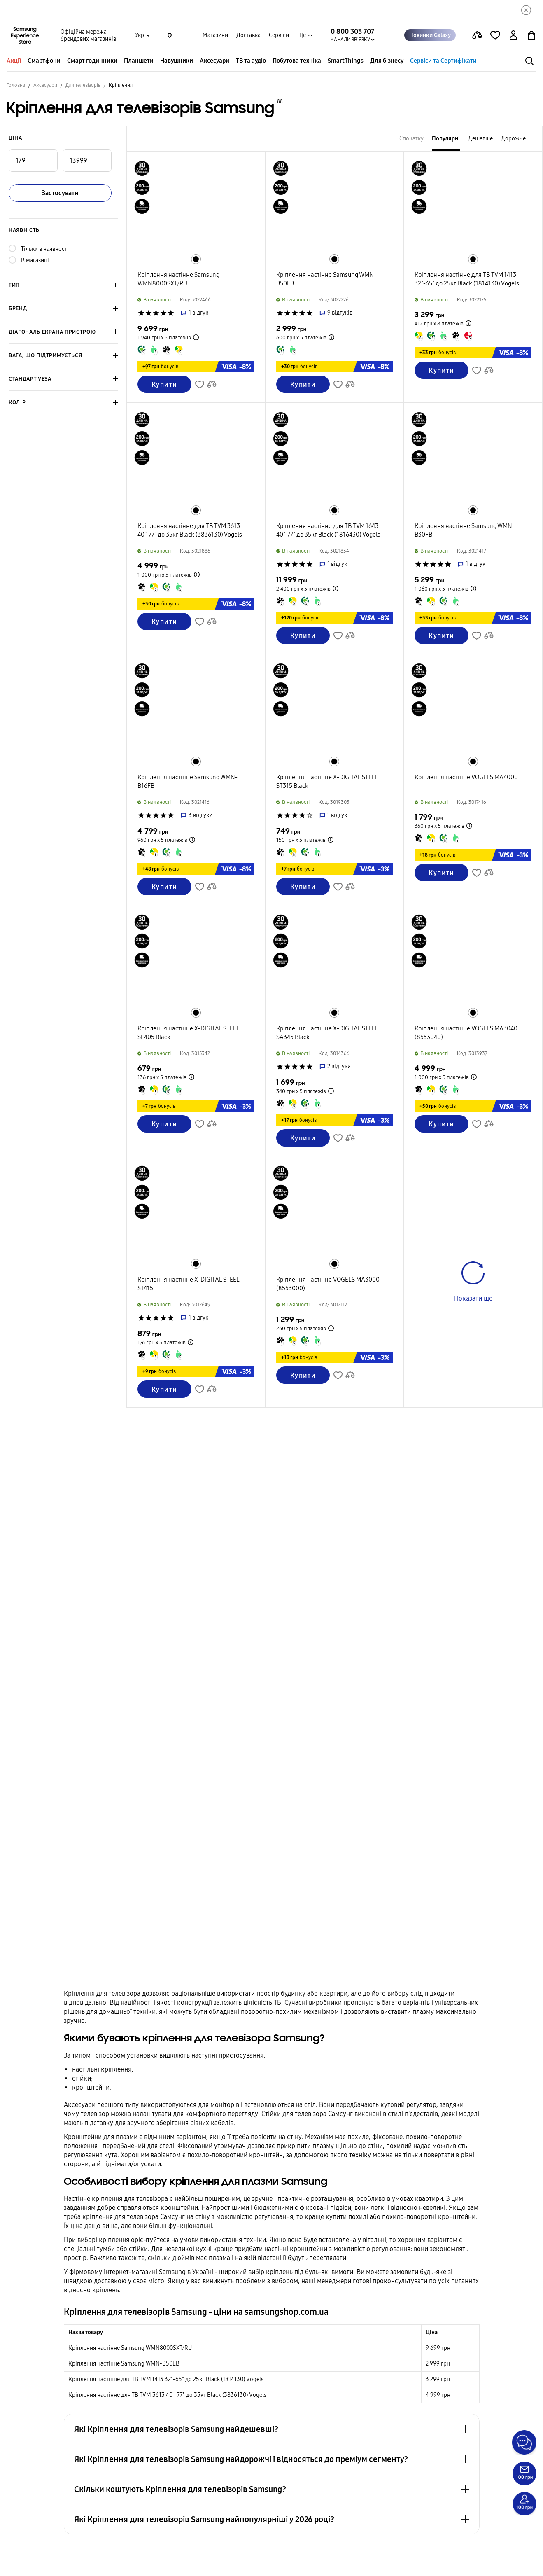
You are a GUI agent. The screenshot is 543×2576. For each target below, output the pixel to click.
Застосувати (60, 193)
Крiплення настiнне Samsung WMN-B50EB (123, 2363)
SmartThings (346, 60)
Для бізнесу (386, 60)
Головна (16, 85)
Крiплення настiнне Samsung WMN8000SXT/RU (130, 2348)
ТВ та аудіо (251, 60)
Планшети (139, 60)
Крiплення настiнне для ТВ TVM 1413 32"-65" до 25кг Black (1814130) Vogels (165, 2379)
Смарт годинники (92, 60)
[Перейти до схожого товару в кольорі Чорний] (196, 259)
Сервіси (279, 35)
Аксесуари (214, 60)
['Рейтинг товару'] (141, 313)
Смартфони (44, 60)
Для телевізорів (82, 85)
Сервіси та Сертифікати (443, 60)
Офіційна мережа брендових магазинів (88, 35)
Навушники (176, 60)
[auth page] (513, 35)
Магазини (215, 35)
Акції (14, 60)
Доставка (248, 35)
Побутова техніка (297, 60)
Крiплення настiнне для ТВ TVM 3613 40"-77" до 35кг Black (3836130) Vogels (167, 2395)
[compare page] (477, 35)
